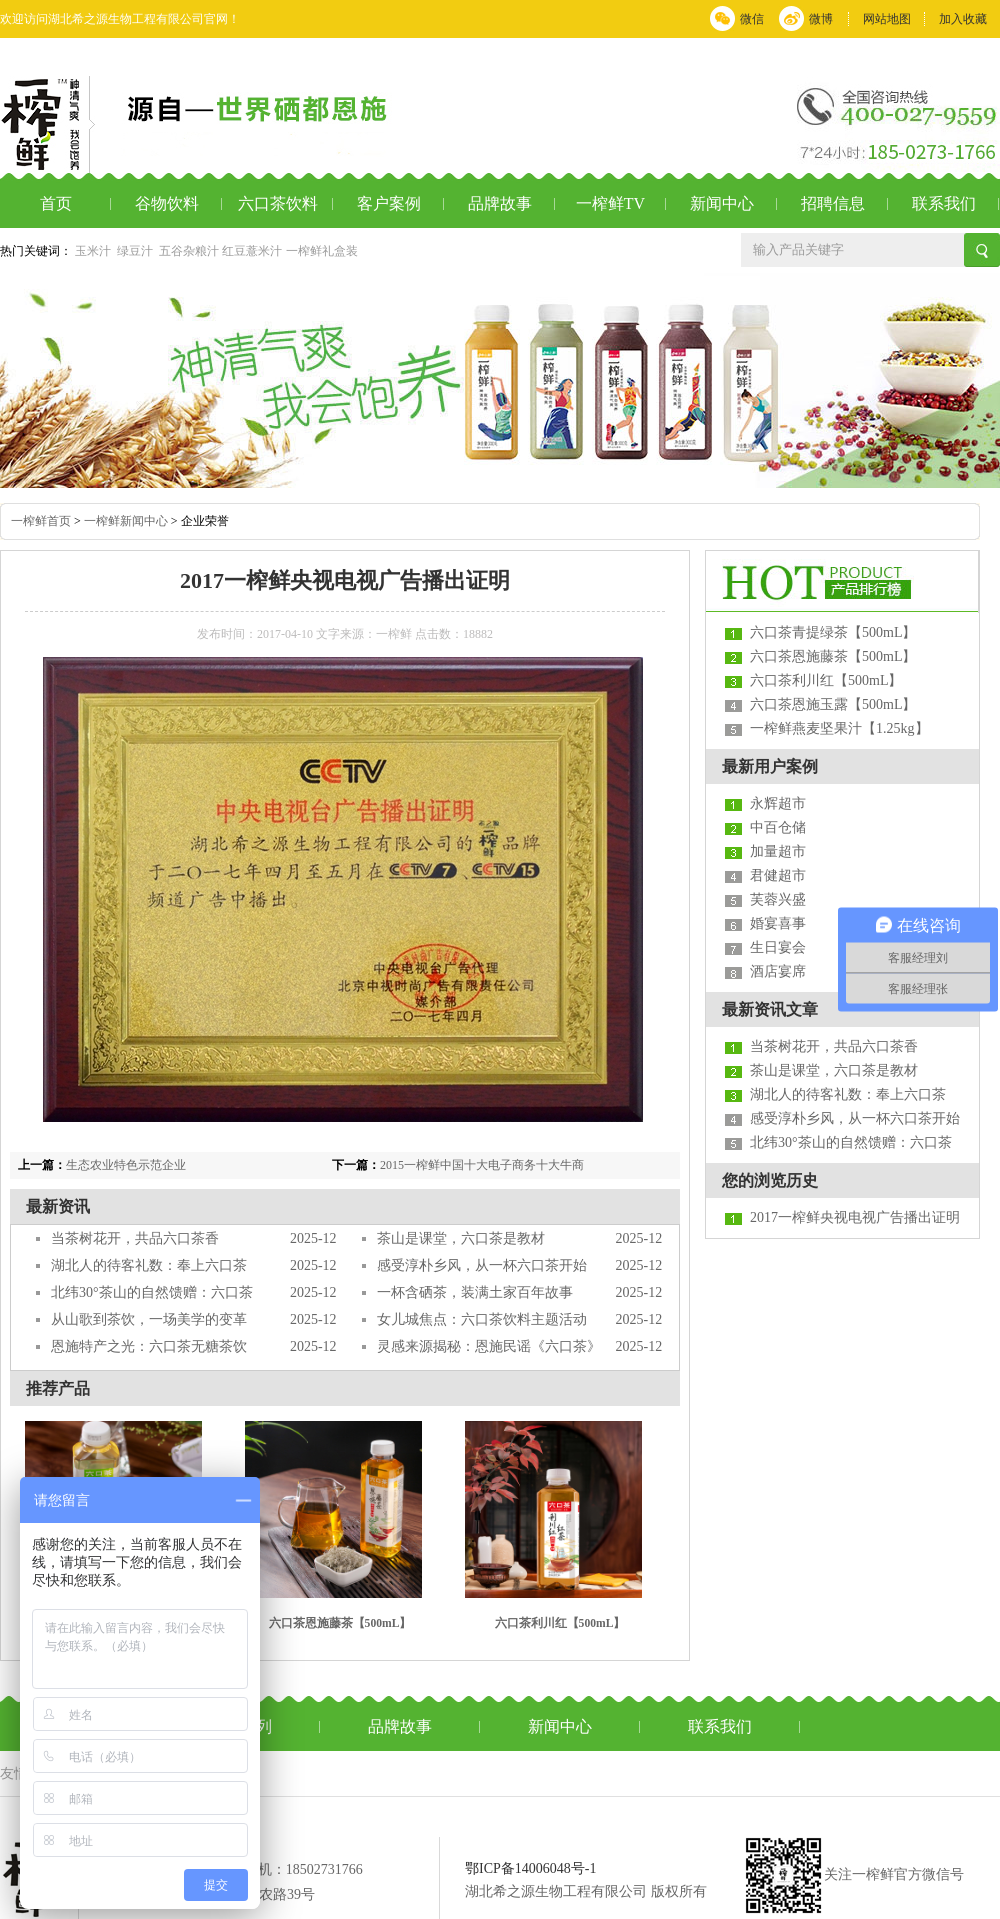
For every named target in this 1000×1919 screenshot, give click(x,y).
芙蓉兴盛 (778, 899)
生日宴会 (778, 947)
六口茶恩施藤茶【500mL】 (340, 1623)
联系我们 (944, 203)
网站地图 (887, 19)
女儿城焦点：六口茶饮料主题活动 (482, 1319)
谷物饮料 (167, 203)
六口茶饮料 (278, 203)
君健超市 (778, 875)
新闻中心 (722, 203)
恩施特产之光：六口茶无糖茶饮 (149, 1346)
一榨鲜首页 (41, 521)
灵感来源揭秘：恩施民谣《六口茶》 (489, 1346)
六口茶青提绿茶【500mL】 (833, 632)
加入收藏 (963, 19)
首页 (56, 203)
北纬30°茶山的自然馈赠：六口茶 (152, 1292)
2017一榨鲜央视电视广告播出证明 (855, 1217)
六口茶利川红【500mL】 (560, 1623)
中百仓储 (778, 827)
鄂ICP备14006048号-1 (530, 1868)
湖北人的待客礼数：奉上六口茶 (149, 1265)
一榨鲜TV (610, 203)
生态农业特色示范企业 (126, 1165)
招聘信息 (833, 203)
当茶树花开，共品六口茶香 (135, 1238)
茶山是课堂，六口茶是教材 (461, 1238)
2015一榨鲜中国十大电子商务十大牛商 (482, 1165)
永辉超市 (778, 803)
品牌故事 (500, 203)
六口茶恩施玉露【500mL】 (833, 704)
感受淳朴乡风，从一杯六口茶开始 (482, 1265)
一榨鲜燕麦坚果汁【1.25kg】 (839, 728)
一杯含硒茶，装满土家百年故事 (475, 1292)
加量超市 (778, 851)
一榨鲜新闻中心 (126, 521)
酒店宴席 (778, 971)
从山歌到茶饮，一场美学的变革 (149, 1319)
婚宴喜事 (778, 923)
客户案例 (389, 203)
